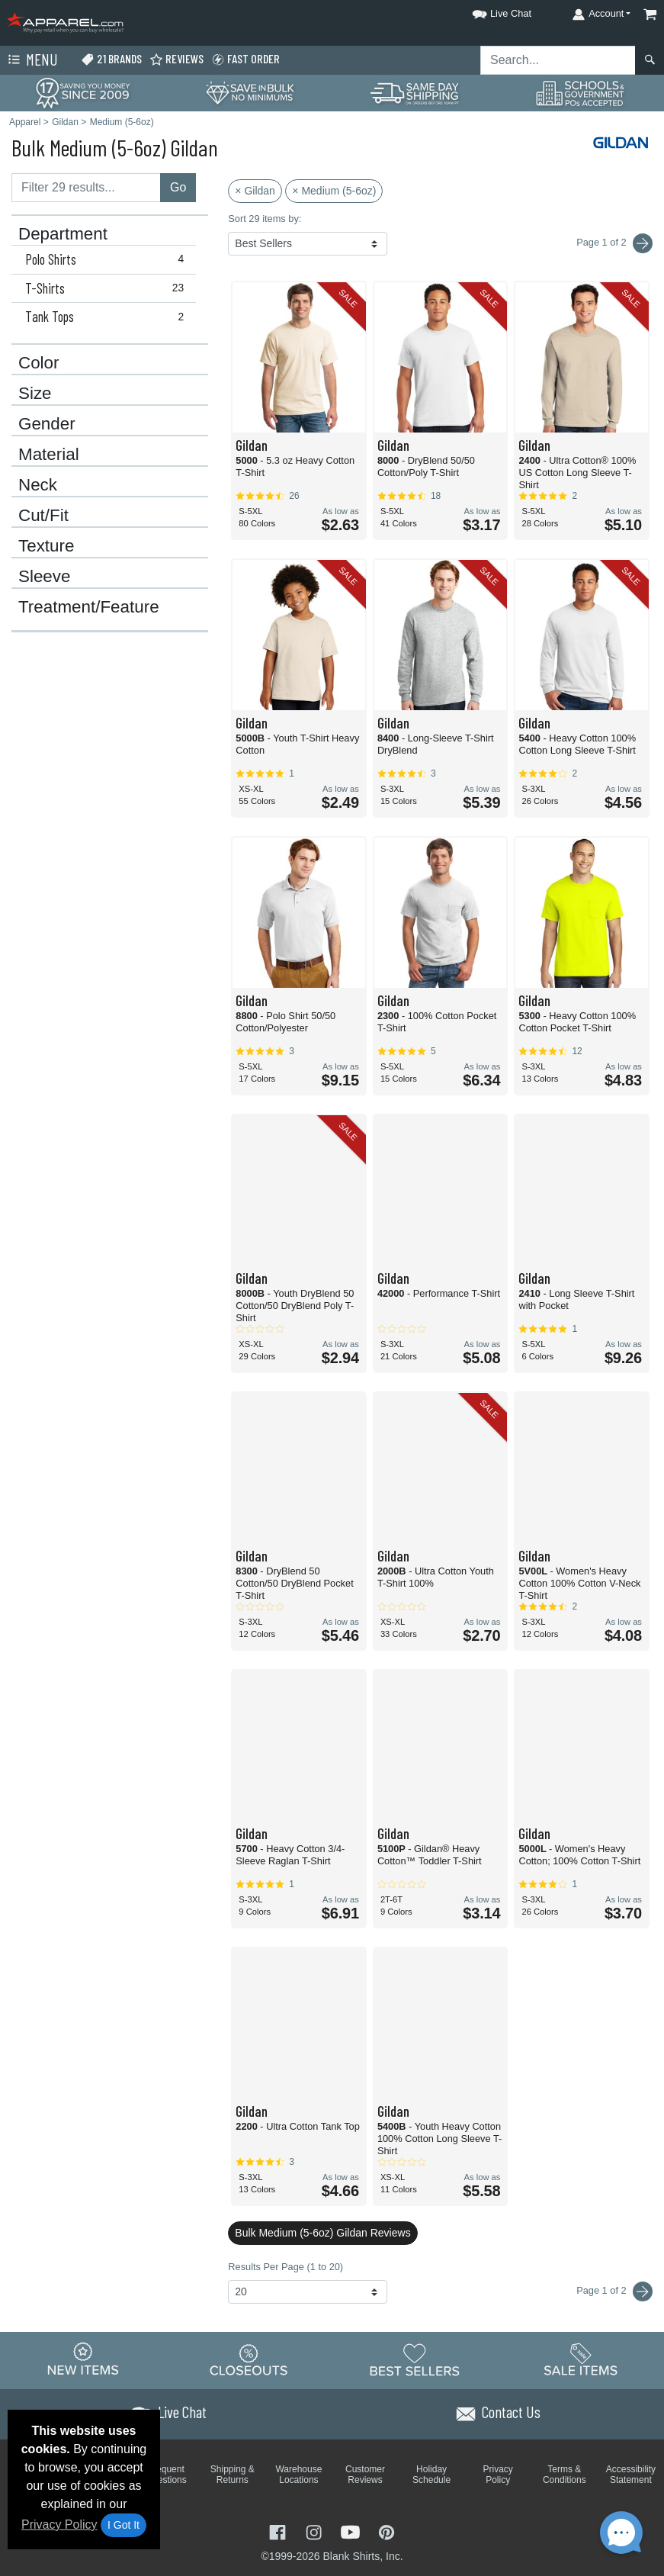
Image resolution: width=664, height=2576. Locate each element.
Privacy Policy (59, 2524)
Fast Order (245, 59)
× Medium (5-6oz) (334, 191)
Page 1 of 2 (614, 2291)
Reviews (176, 59)
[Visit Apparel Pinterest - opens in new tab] (386, 2530)
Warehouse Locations (298, 2474)
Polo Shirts (108, 259)
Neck (37, 485)
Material (48, 454)
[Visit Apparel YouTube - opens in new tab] (352, 2530)
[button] (487, 11)
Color (38, 363)
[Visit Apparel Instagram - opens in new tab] (315, 2530)
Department (62, 234)
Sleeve (44, 576)
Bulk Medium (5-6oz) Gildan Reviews (322, 2233)
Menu (31, 60)
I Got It (123, 2525)
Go (178, 187)
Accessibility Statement (631, 2474)
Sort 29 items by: (264, 218)
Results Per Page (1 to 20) (285, 2266)
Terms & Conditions (564, 2474)
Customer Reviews (365, 2474)
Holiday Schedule (431, 2474)
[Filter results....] (86, 187)
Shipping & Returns (232, 2474)
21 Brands (111, 59)
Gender (46, 424)
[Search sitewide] (558, 60)
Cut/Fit (43, 515)
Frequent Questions (166, 2474)
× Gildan (255, 191)
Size (35, 393)
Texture (46, 546)
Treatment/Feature (88, 607)
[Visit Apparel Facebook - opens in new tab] (279, 2530)
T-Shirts (108, 288)
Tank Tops (108, 316)
